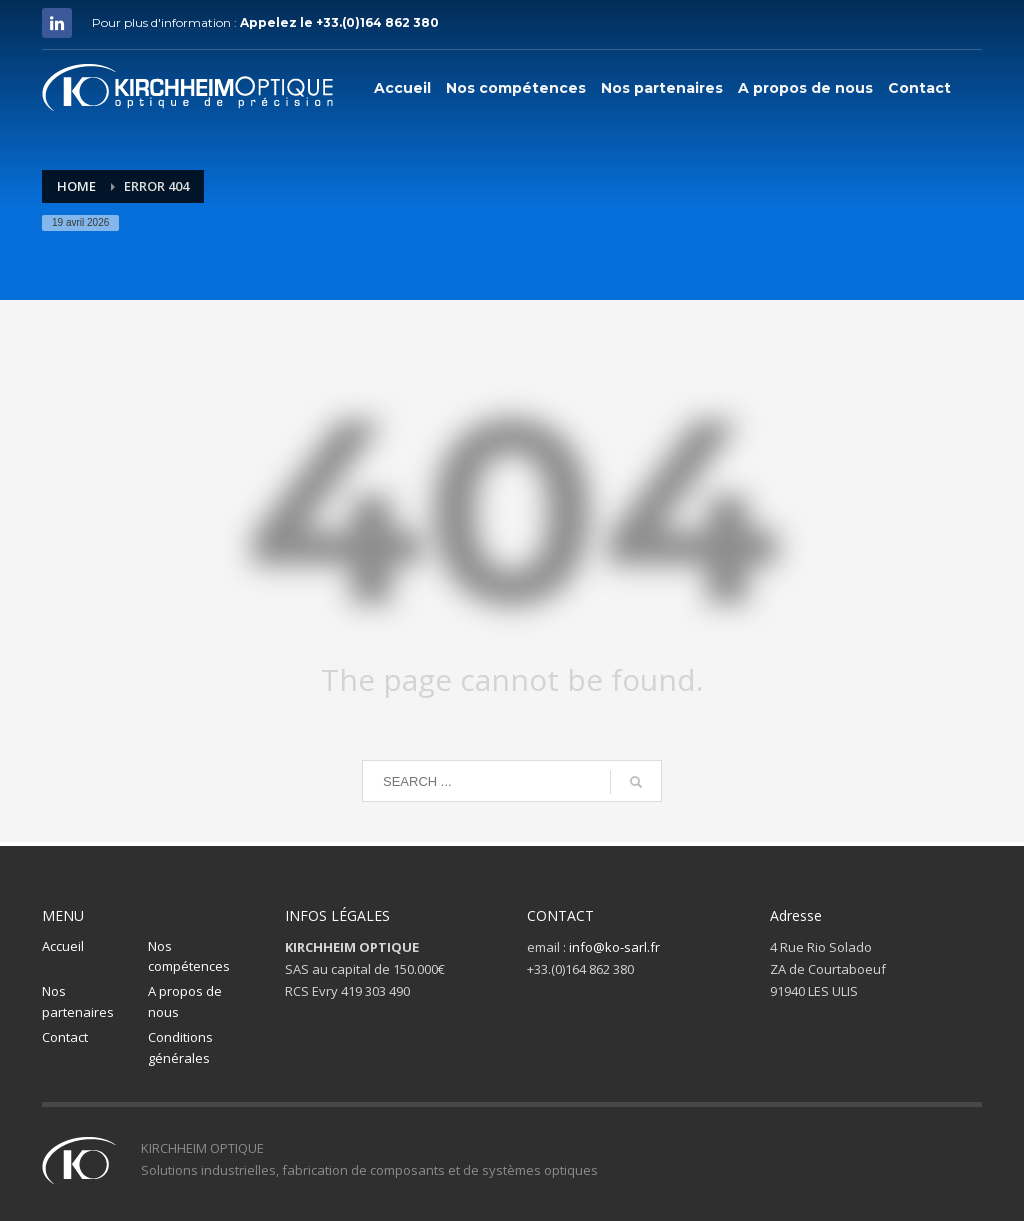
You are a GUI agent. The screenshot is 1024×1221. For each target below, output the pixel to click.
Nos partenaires (78, 1001)
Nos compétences (189, 956)
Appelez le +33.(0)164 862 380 (339, 22)
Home (76, 186)
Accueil (63, 946)
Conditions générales (180, 1047)
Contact (65, 1037)
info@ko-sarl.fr (614, 947)
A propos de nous (185, 1001)
